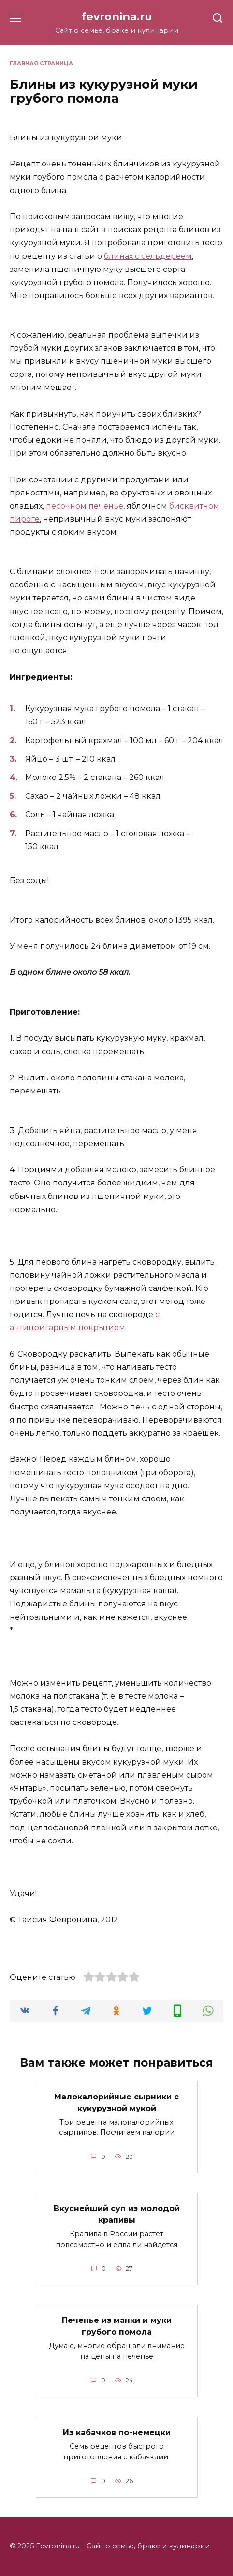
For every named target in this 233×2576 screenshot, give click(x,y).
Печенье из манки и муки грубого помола (117, 2326)
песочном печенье (84, 505)
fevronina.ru (116, 16)
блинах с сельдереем (148, 256)
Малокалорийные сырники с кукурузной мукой (116, 2102)
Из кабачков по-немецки (117, 2432)
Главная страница (41, 63)
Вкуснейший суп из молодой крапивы (117, 2214)
